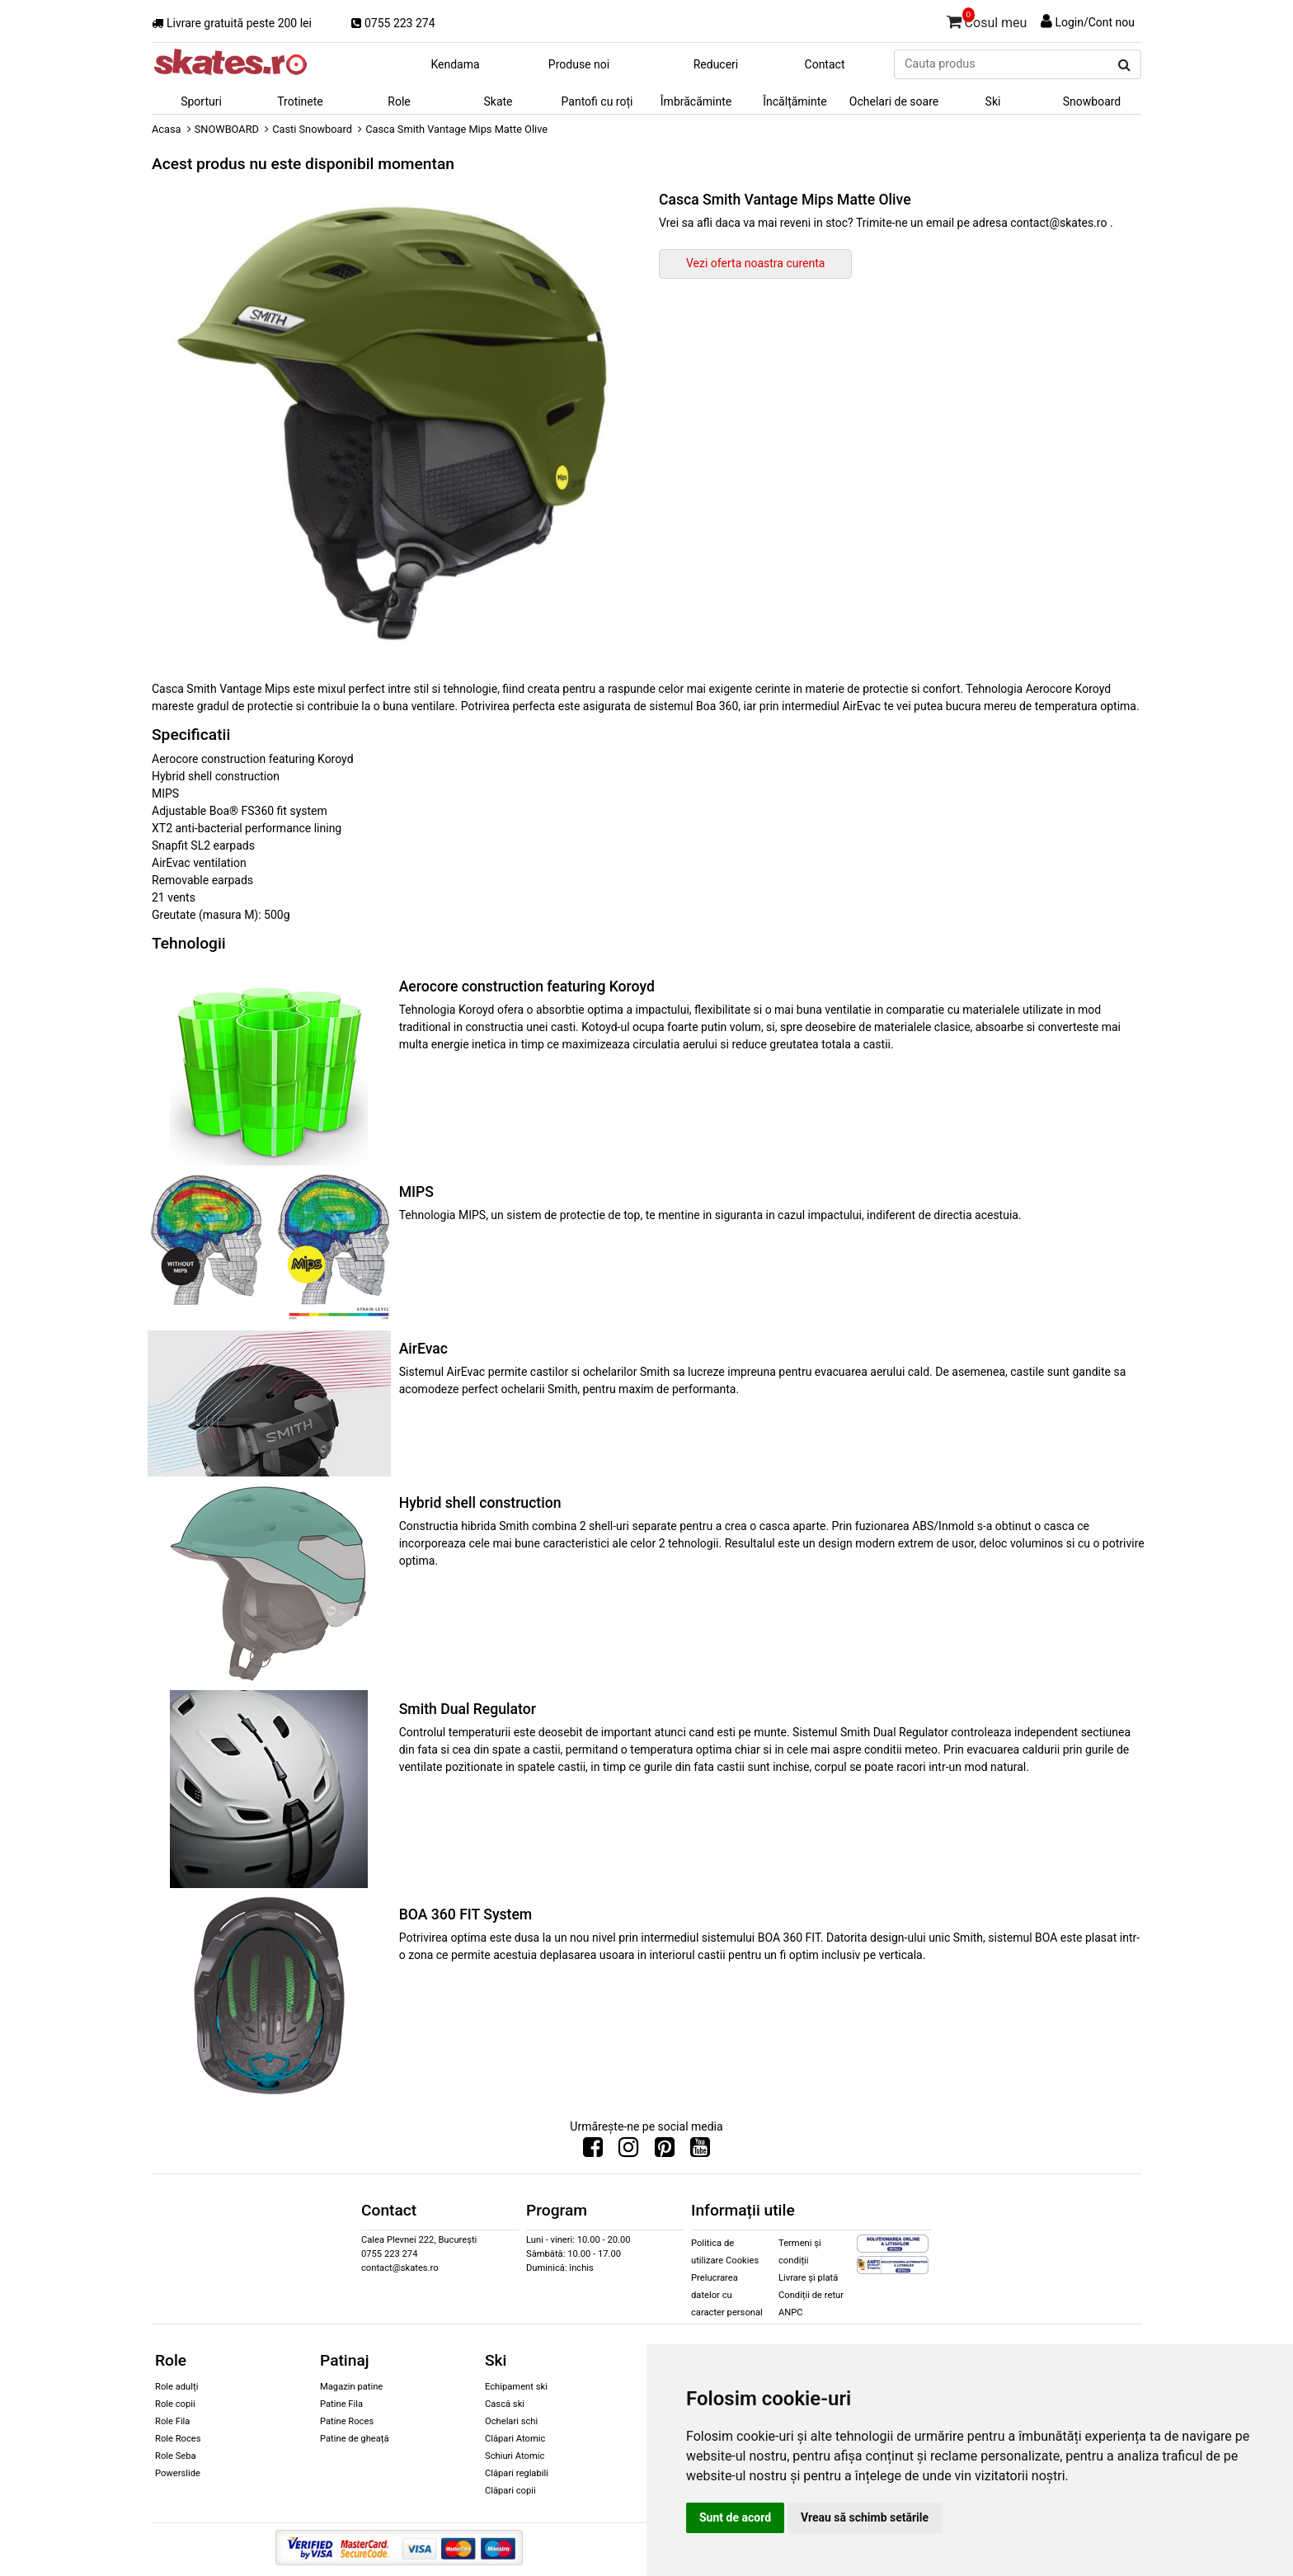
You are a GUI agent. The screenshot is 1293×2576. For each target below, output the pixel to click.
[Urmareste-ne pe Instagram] (628, 2151)
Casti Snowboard (312, 129)
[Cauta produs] (1124, 65)
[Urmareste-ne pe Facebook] (592, 2151)
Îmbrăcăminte (696, 101)
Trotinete (300, 101)
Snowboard (1092, 101)
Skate (497, 101)
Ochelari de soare (893, 101)
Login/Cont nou (1095, 22)
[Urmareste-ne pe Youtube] (700, 2151)
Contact (825, 64)
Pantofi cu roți (597, 101)
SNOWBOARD (227, 129)
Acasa (166, 129)
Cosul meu (987, 20)
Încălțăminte (795, 101)
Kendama (454, 64)
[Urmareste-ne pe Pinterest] (664, 2151)
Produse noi (578, 64)
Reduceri (716, 64)
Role (399, 101)
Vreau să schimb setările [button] (865, 2517)
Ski (993, 101)
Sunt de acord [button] (735, 2517)
